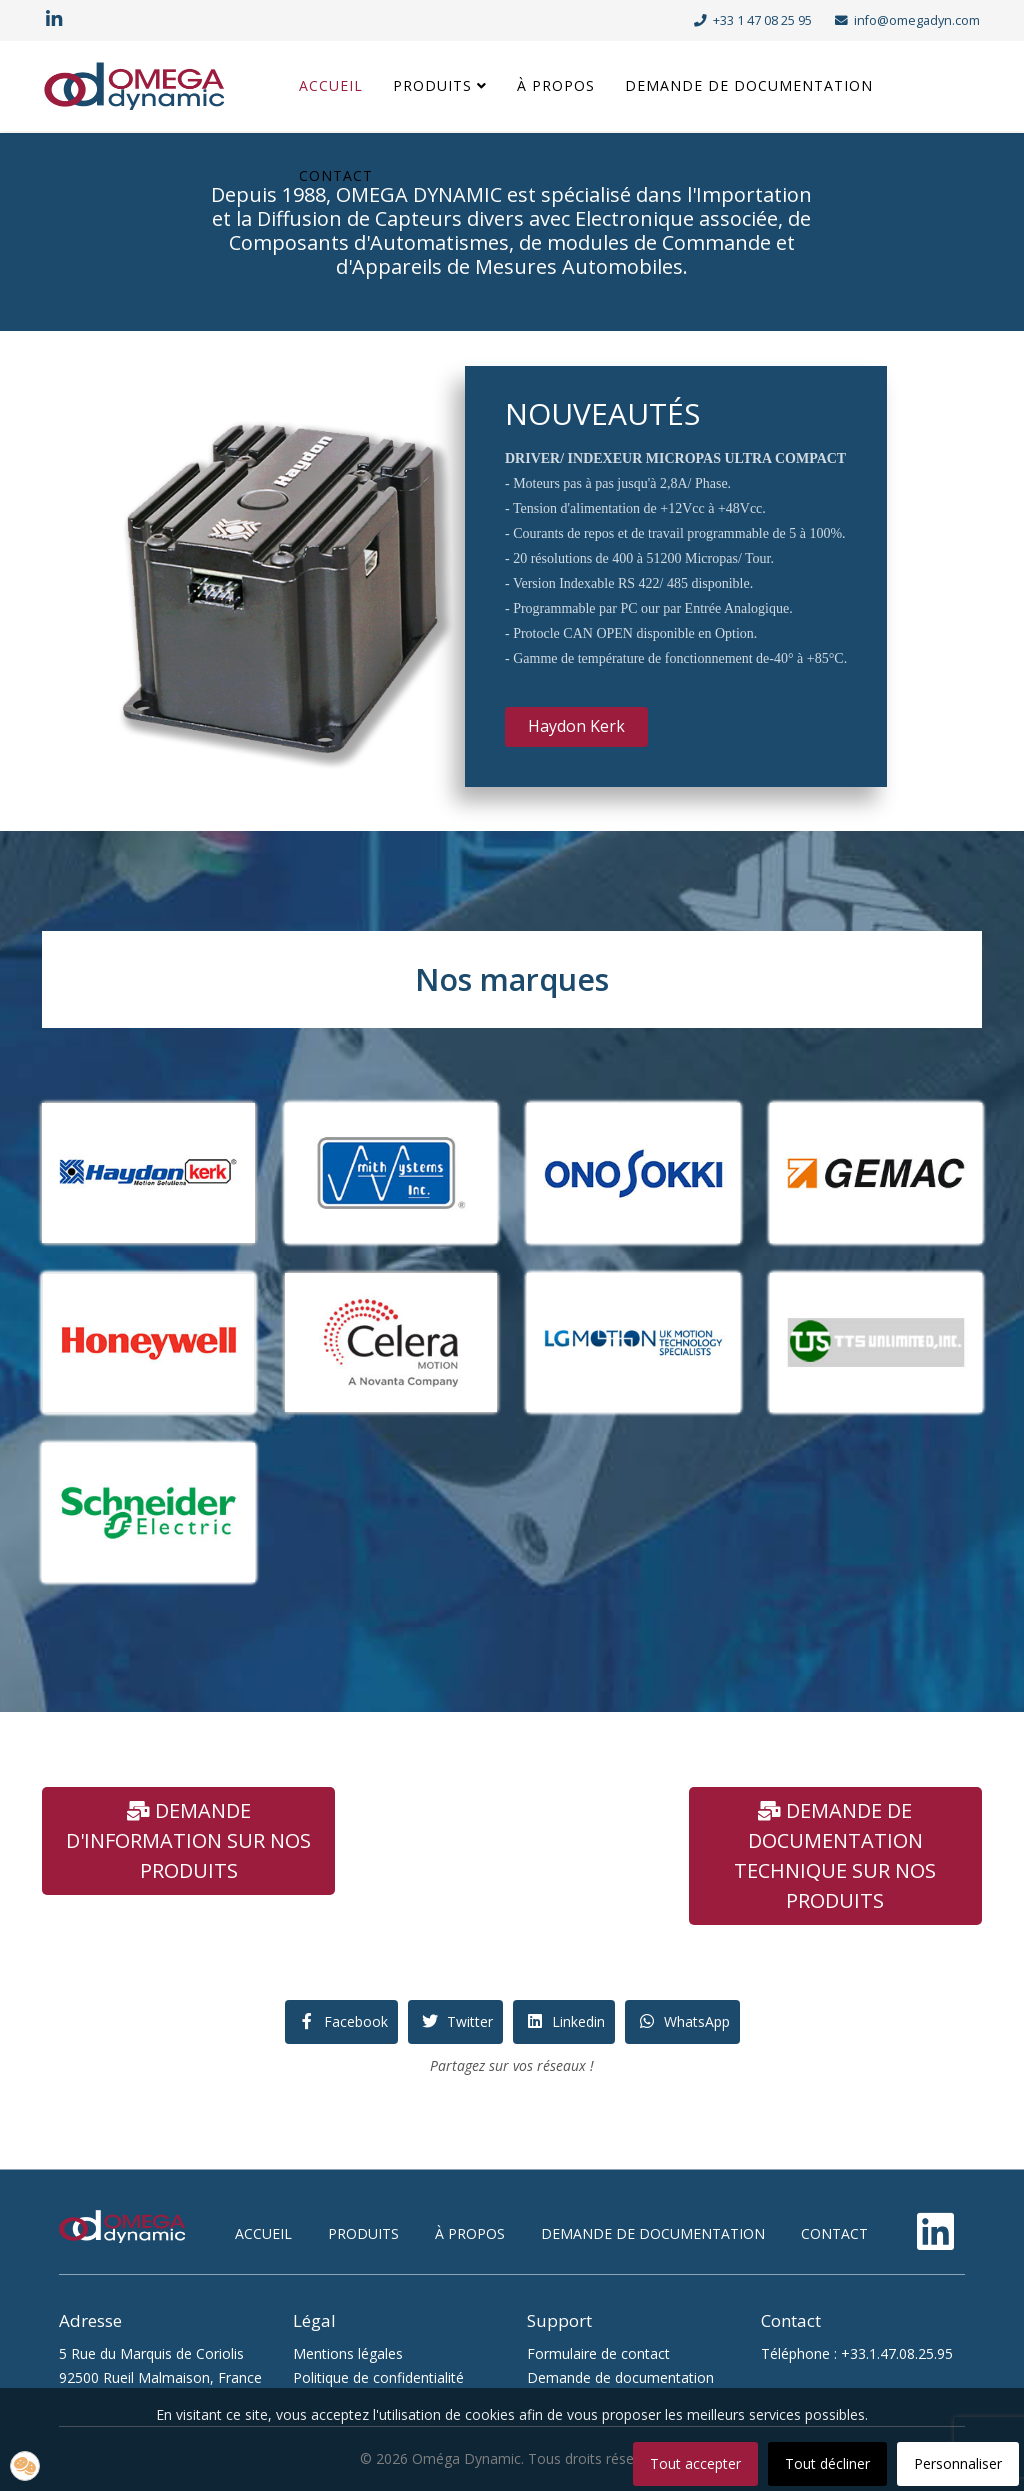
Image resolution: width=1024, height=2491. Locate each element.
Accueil (331, 85)
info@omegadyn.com (917, 20)
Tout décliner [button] (827, 2463)
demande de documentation (653, 2233)
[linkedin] (54, 19)
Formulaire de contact (598, 2353)
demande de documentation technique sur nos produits (835, 1855)
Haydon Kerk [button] (576, 726)
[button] (25, 2466)
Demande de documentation (749, 85)
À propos (556, 85)
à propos (470, 2233)
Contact (336, 175)
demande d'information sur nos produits (188, 1840)
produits (363, 2233)
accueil (263, 2233)
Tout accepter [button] (695, 2463)
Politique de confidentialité (378, 2377)
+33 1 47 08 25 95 (762, 20)
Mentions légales (348, 2353)
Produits (432, 85)
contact (834, 2233)
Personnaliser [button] (958, 2463)
